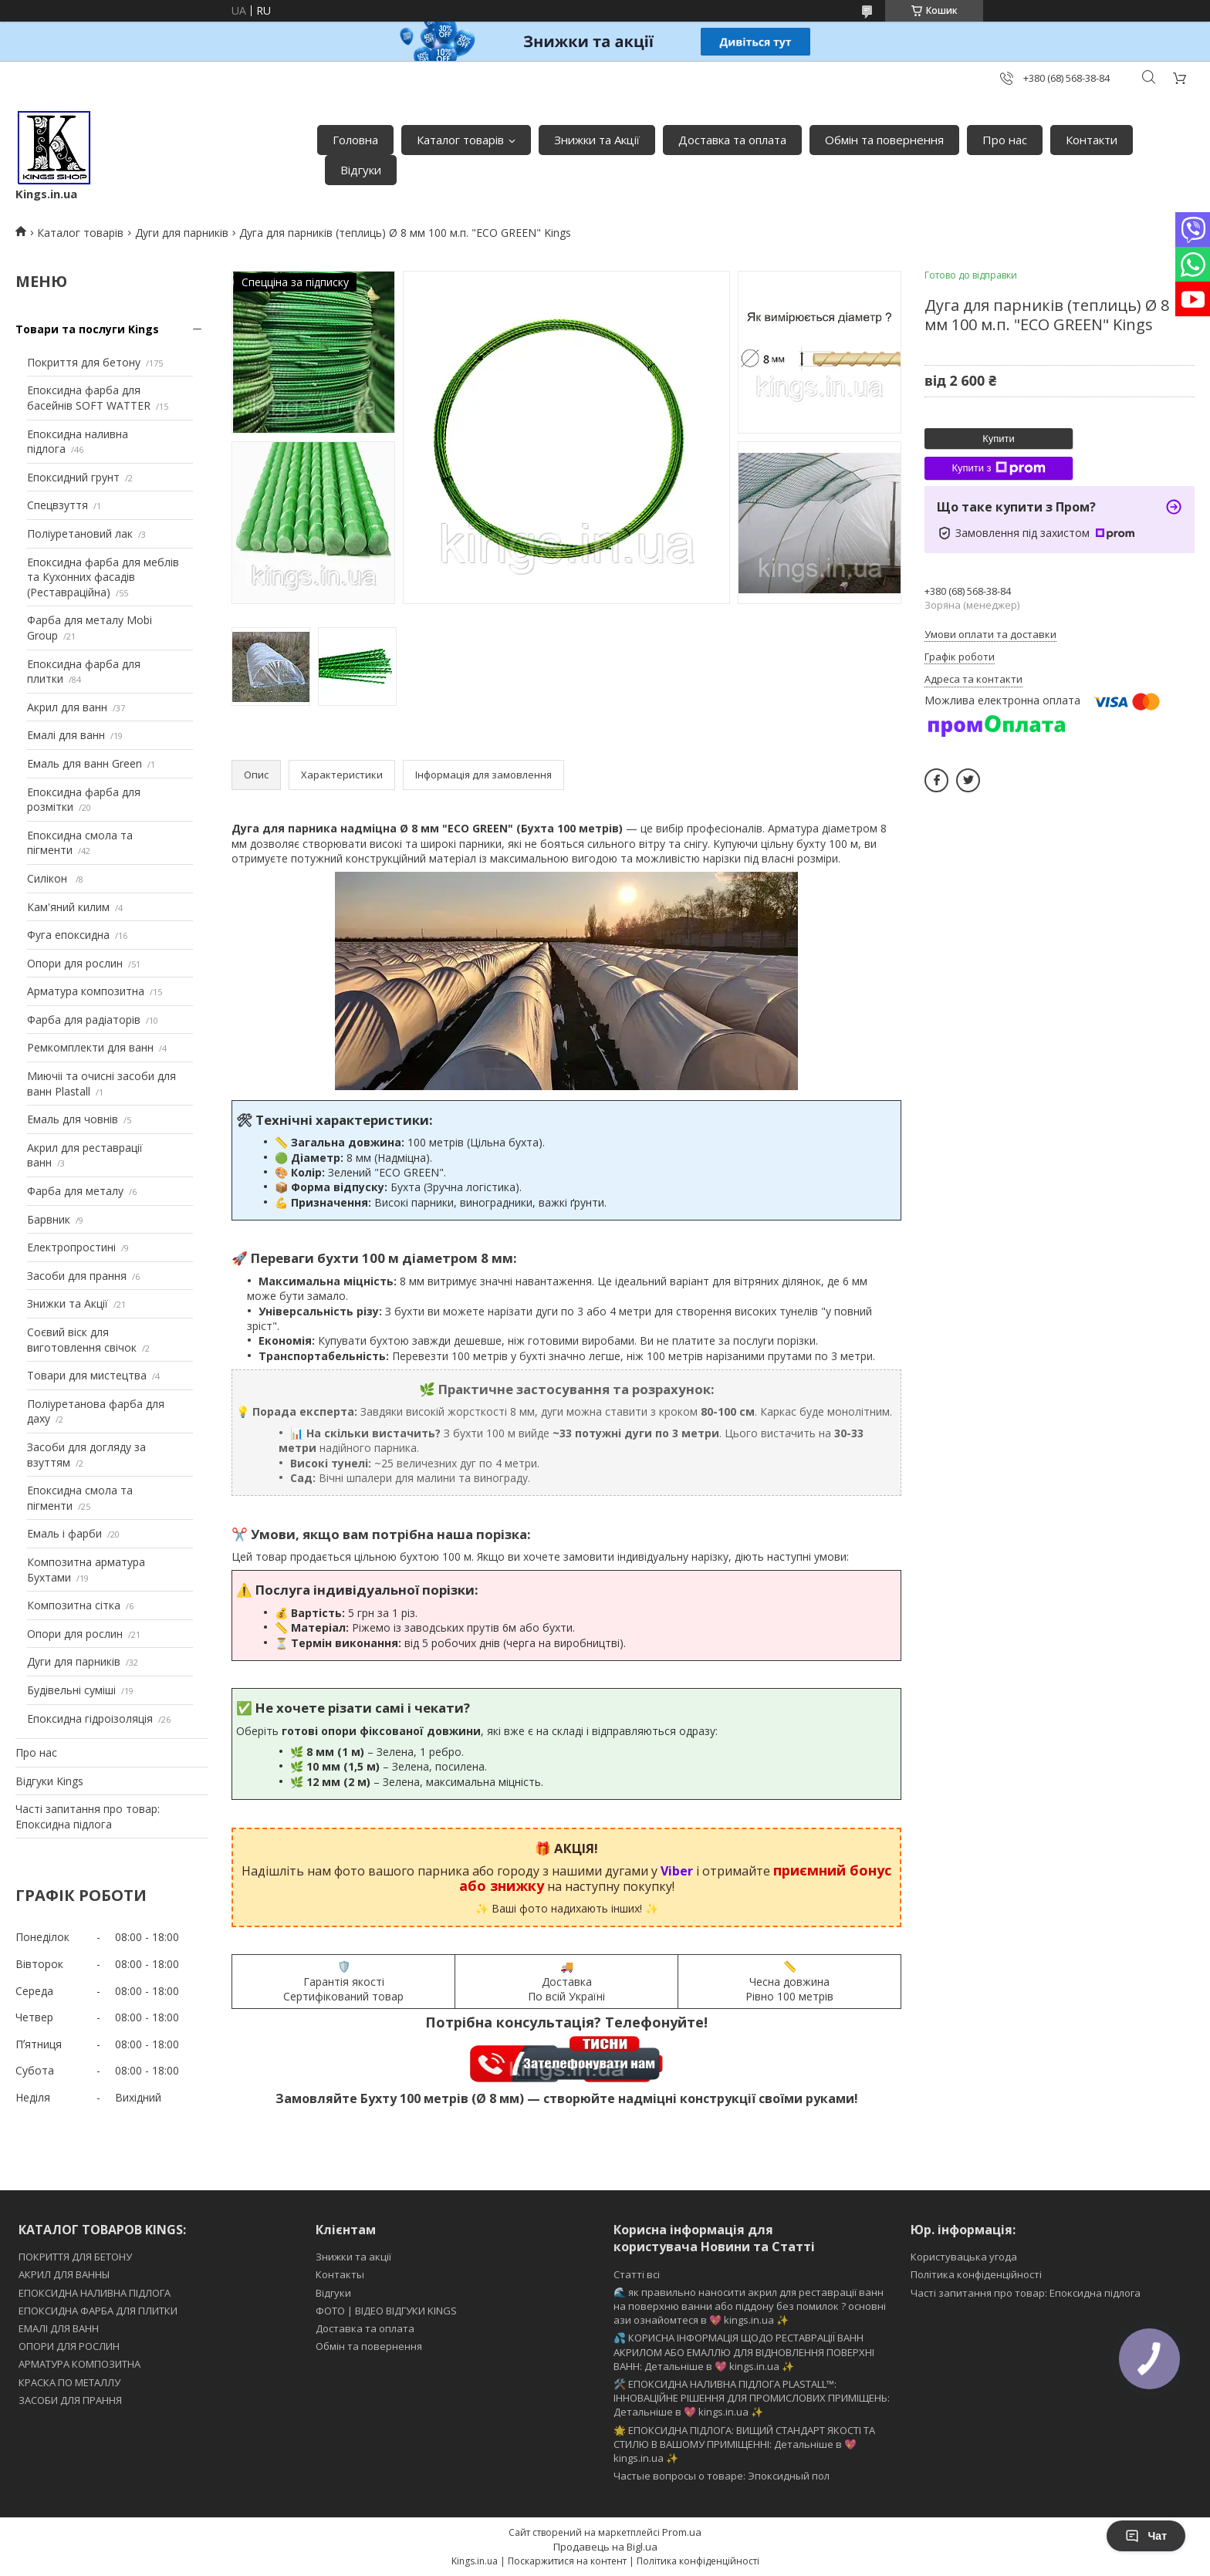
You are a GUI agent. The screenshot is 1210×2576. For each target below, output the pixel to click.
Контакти (1091, 139)
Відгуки (360, 169)
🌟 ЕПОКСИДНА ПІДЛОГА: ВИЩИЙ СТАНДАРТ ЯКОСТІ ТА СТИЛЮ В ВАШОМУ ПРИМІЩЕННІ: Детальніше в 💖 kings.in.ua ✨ (744, 2444)
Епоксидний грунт (73, 477)
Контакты (340, 2274)
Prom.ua (681, 2532)
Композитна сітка (73, 1605)
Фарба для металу (75, 1190)
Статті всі (636, 2274)
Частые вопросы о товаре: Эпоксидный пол (721, 2476)
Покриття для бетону (83, 362)
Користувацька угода (964, 2257)
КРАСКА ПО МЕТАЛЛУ (69, 2382)
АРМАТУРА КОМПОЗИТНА (79, 2364)
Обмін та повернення (884, 139)
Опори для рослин (75, 963)
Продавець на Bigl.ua (605, 2547)
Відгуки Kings (49, 1781)
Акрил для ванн (67, 707)
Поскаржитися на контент (567, 2561)
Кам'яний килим (68, 907)
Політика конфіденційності (976, 2274)
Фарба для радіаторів (83, 1019)
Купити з (998, 468)
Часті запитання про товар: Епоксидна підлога (87, 1816)
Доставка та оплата (732, 139)
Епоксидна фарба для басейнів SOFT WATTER (88, 398)
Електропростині (71, 1247)
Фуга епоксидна (68, 934)
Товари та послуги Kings (87, 329)
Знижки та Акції (597, 139)
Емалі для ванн (66, 735)
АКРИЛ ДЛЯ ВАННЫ (64, 2274)
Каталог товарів (460, 139)
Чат (1146, 2536)
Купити (998, 438)
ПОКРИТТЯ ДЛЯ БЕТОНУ (75, 2257)
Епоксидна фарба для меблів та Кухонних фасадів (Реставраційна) (103, 577)
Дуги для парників (181, 232)
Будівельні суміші (71, 1690)
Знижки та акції (353, 2257)
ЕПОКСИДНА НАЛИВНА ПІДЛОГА (95, 2293)
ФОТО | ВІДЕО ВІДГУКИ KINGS (386, 2311)
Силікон (48, 878)
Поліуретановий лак (80, 533)
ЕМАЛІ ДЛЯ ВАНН (59, 2328)
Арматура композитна (85, 991)
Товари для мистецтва (87, 1375)
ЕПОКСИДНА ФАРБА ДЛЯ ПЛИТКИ (98, 2311)
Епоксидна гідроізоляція (90, 1718)
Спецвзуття (57, 505)
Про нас (1004, 139)
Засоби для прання (77, 1275)
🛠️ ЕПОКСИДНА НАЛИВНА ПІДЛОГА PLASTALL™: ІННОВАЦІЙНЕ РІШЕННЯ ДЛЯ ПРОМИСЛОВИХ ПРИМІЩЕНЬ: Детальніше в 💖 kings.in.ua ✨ (751, 2398)
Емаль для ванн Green (84, 763)
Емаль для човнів (72, 1119)
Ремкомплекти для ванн (90, 1047)
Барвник (48, 1219)
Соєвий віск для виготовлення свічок (82, 1340)
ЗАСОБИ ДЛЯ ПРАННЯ (70, 2400)
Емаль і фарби (64, 1533)
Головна (355, 139)
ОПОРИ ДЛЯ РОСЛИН (69, 2346)
